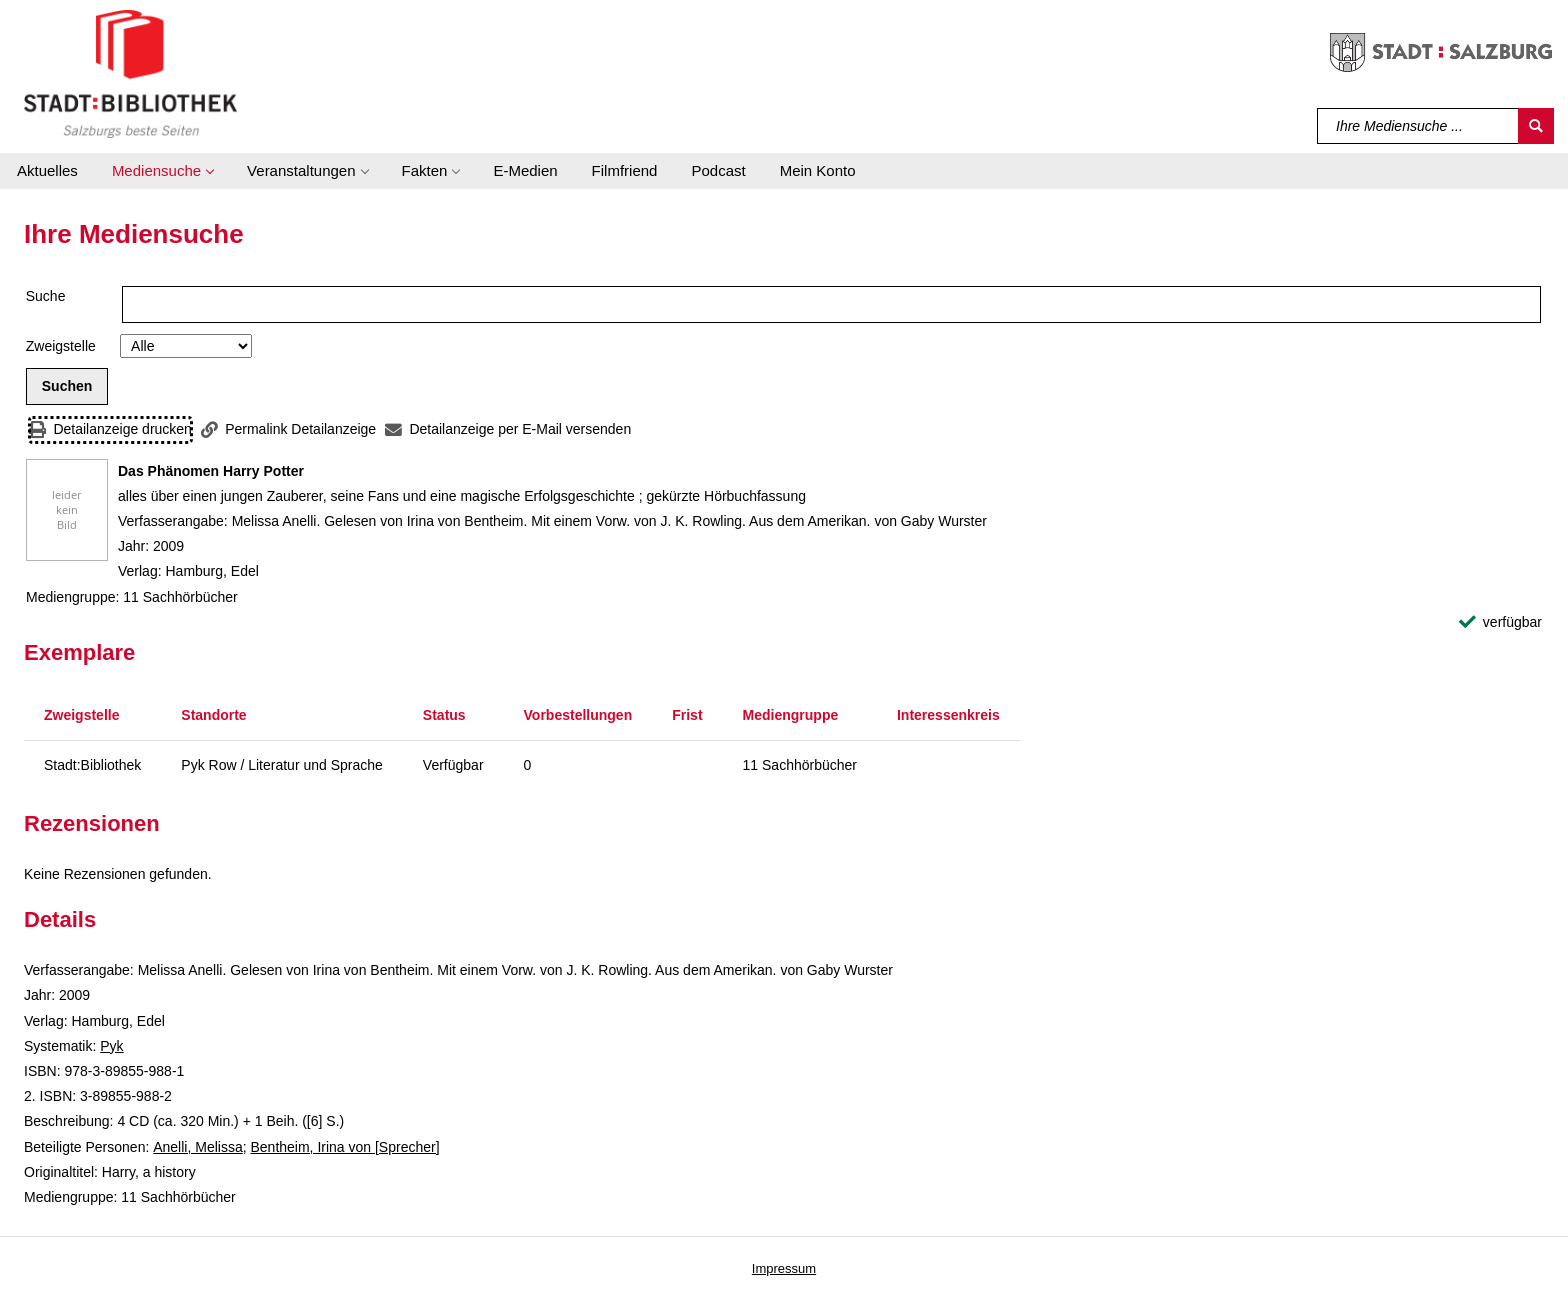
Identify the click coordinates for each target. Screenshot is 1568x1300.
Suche (46, 296)
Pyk (111, 1046)
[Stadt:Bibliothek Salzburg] (130, 73)
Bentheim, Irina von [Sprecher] (344, 1147)
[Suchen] (1536, 126)
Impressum (784, 1268)
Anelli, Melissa (197, 1147)
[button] (162, 171)
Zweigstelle (61, 346)
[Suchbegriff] (1418, 126)
